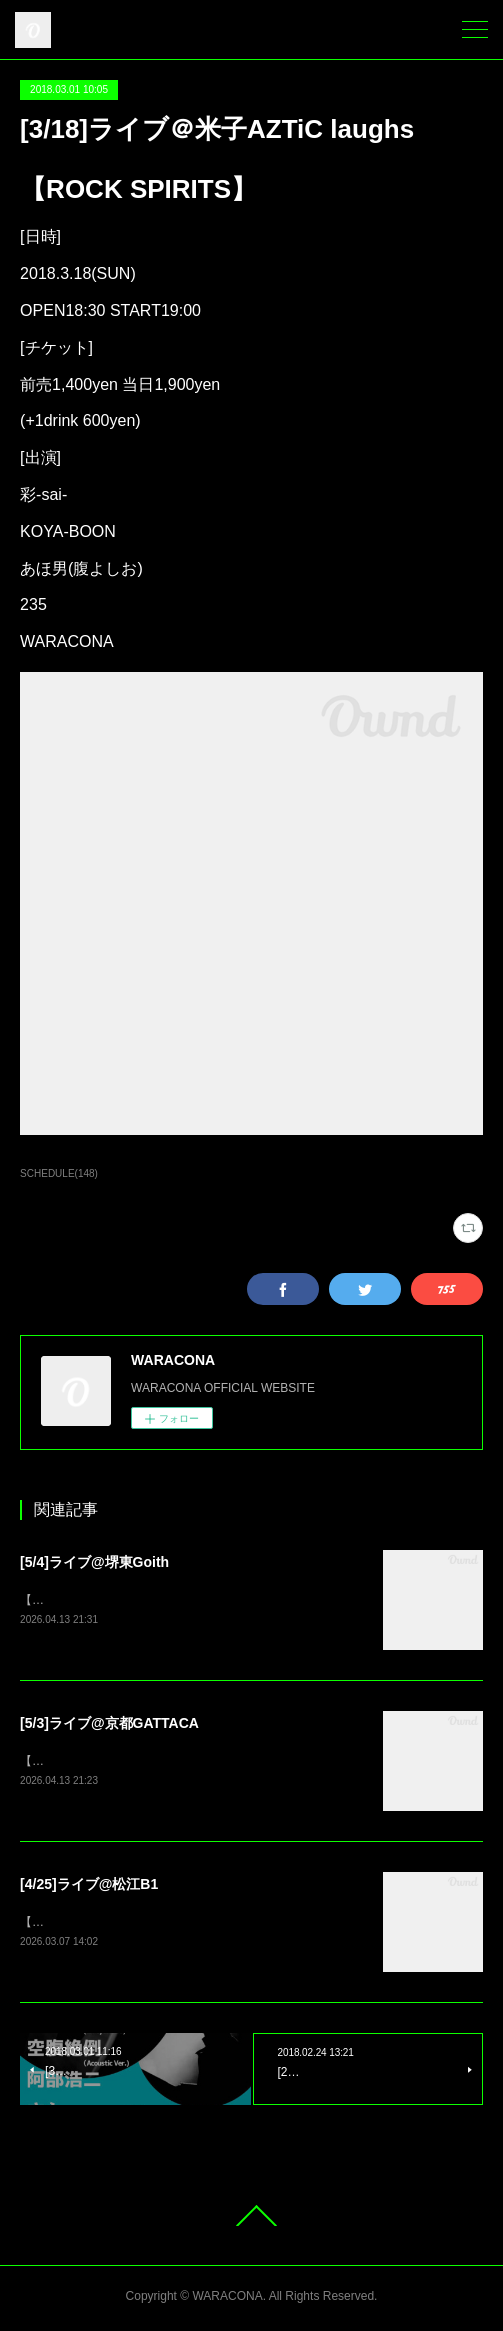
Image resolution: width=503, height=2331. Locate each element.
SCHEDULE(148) (59, 1173)
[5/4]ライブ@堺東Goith (94, 1562)
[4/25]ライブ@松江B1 (89, 1886)
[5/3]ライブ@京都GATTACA (109, 1724)
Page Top (251, 2220)
